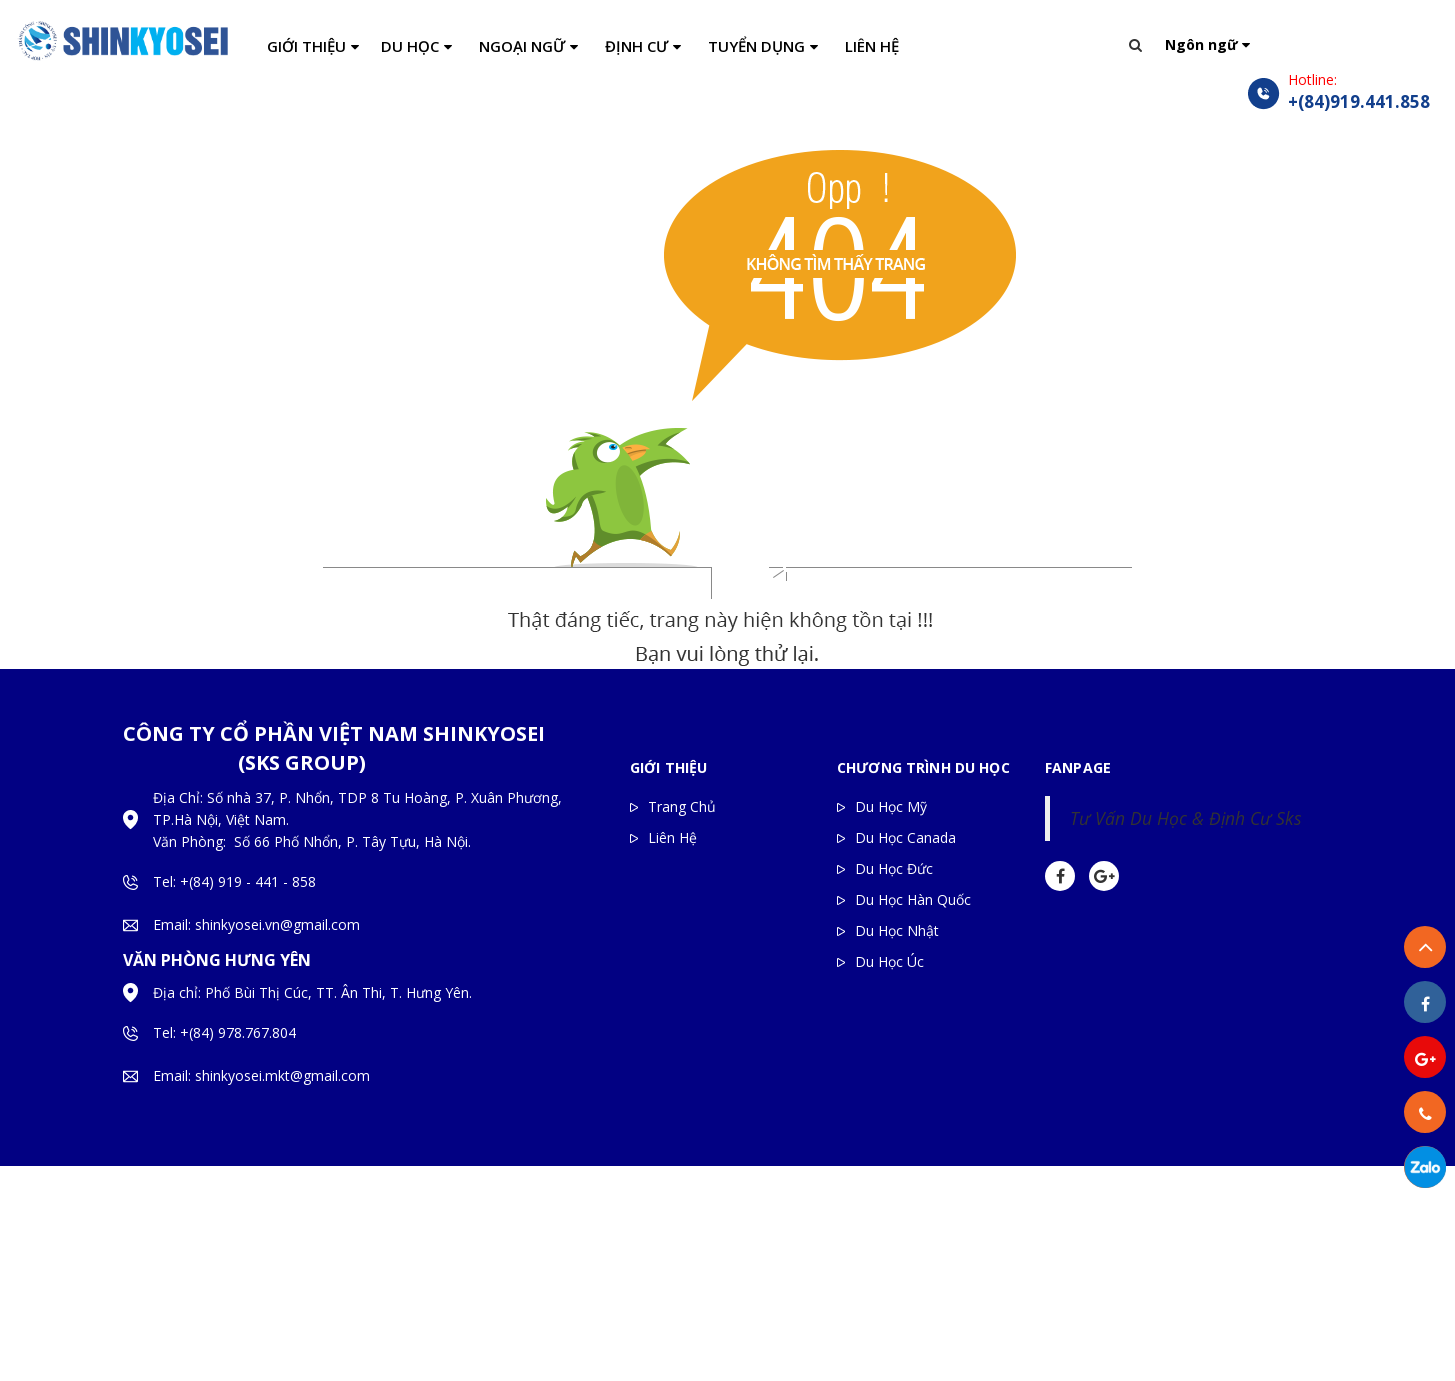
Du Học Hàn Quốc (913, 899)
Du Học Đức (894, 868)
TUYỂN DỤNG (756, 46)
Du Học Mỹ (891, 806)
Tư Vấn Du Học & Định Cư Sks (1186, 818)
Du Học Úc (889, 961)
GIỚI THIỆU (306, 46)
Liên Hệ (672, 837)
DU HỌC (410, 46)
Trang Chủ (682, 806)
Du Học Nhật (897, 930)
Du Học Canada (905, 837)
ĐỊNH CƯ (636, 46)
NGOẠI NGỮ (522, 46)
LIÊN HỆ (872, 46)
